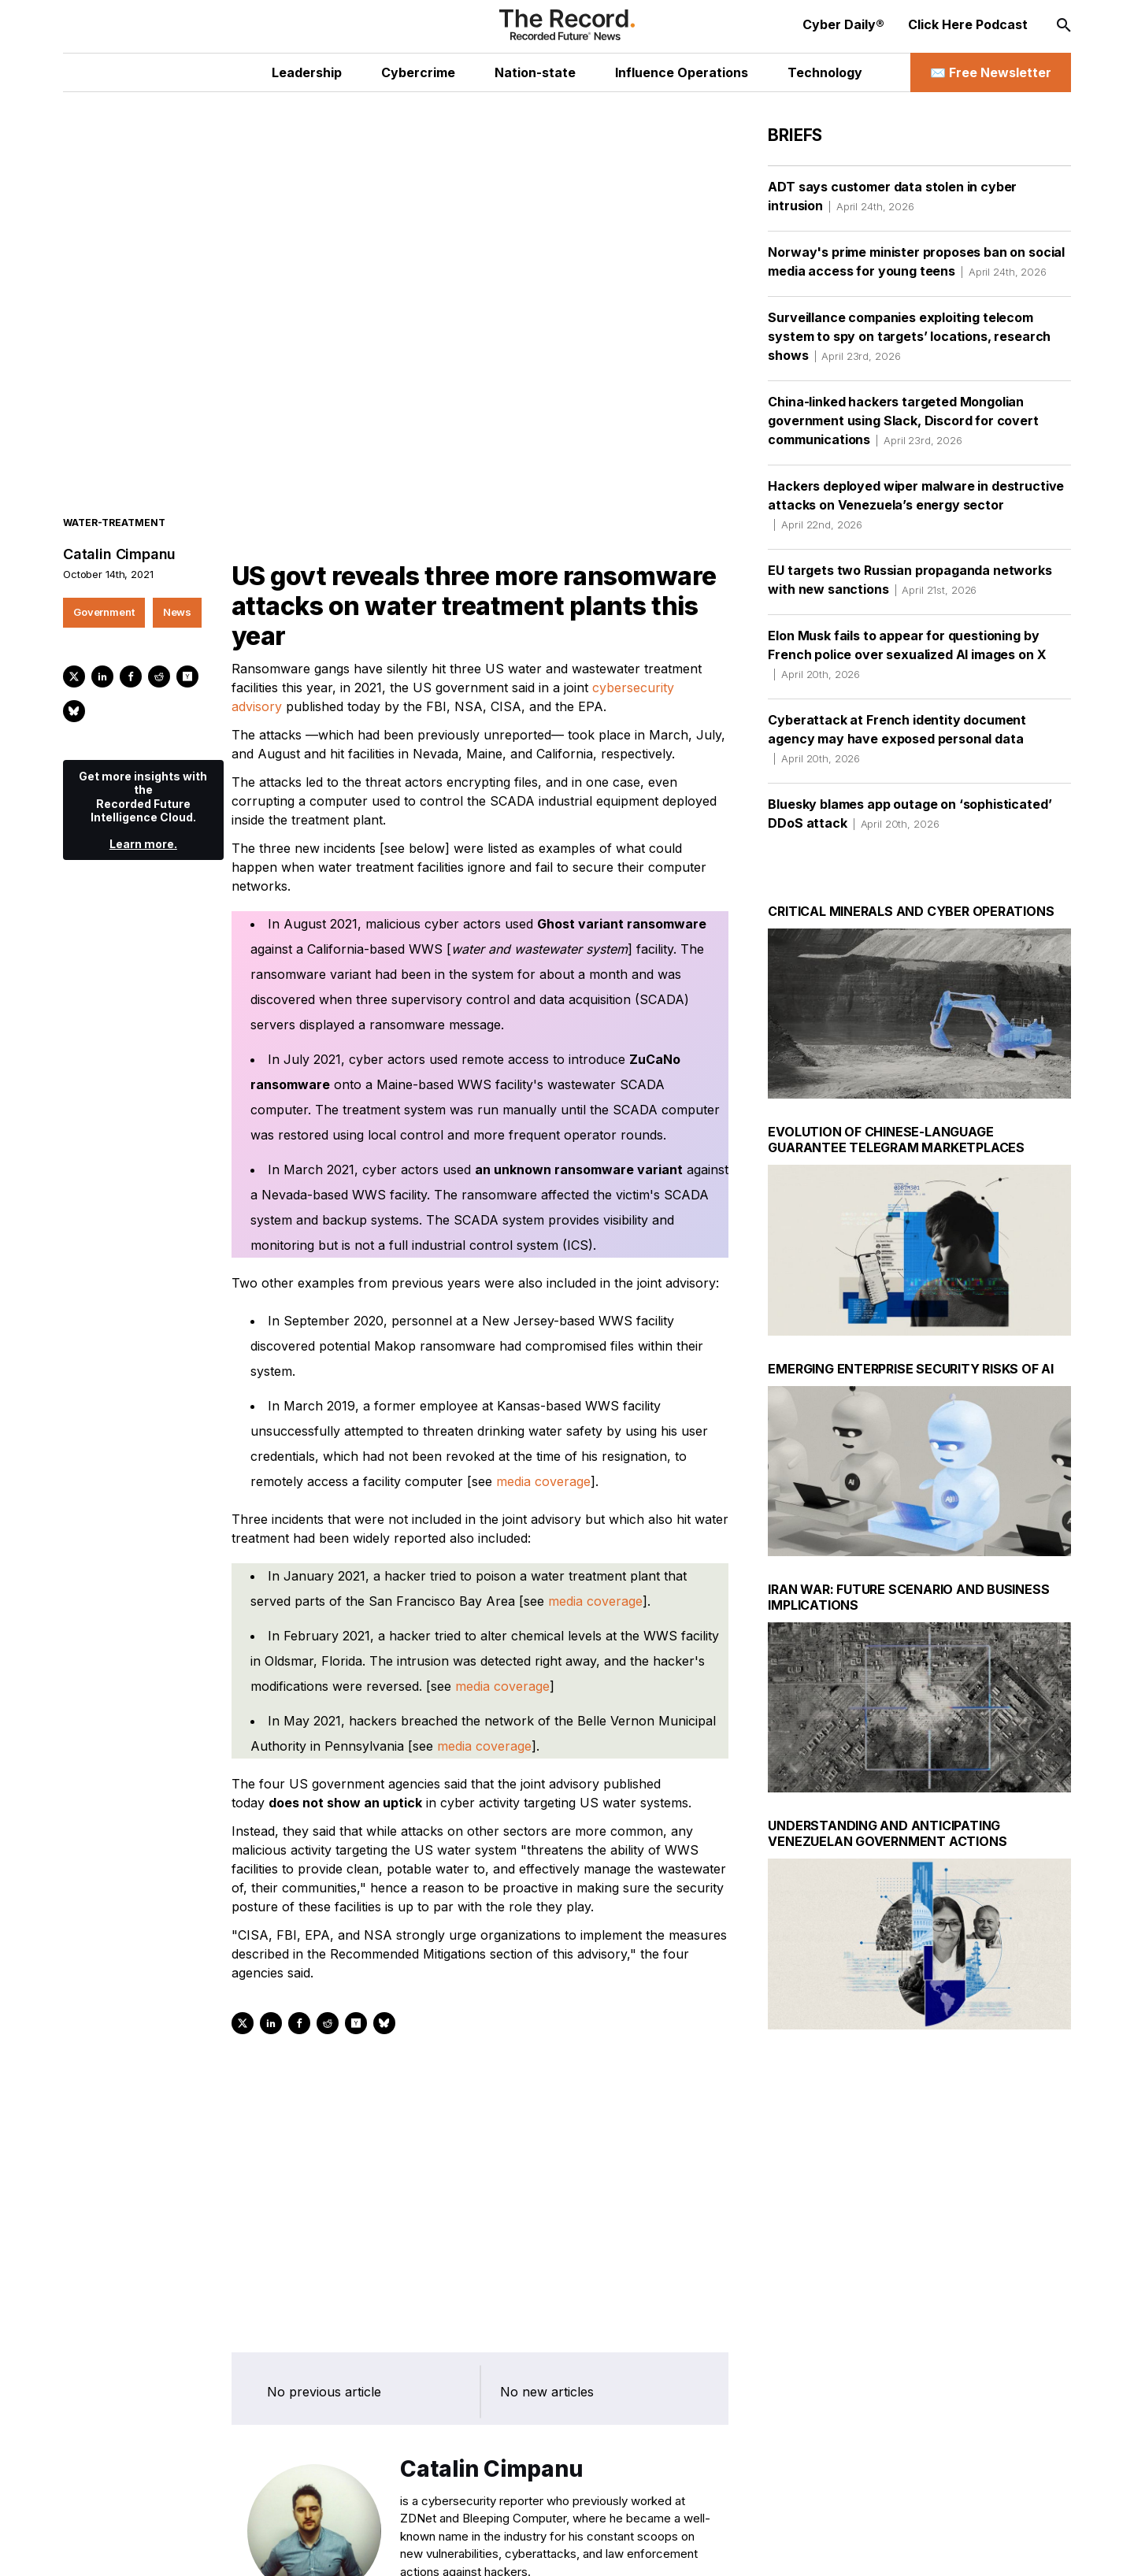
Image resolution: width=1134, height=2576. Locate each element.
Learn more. (143, 819)
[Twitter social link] (152, 2548)
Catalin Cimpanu (119, 529)
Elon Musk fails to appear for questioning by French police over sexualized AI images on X (907, 654)
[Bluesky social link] (288, 2548)
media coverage (543, 1457)
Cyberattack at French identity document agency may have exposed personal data (897, 738)
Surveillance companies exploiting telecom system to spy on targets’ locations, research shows (909, 336)
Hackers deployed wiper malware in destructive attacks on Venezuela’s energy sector (916, 505)
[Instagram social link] (220, 2548)
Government (104, 587)
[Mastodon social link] (254, 2548)
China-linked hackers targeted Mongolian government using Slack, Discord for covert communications (903, 420)
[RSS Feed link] (321, 2548)
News (177, 587)
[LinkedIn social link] (186, 2548)
